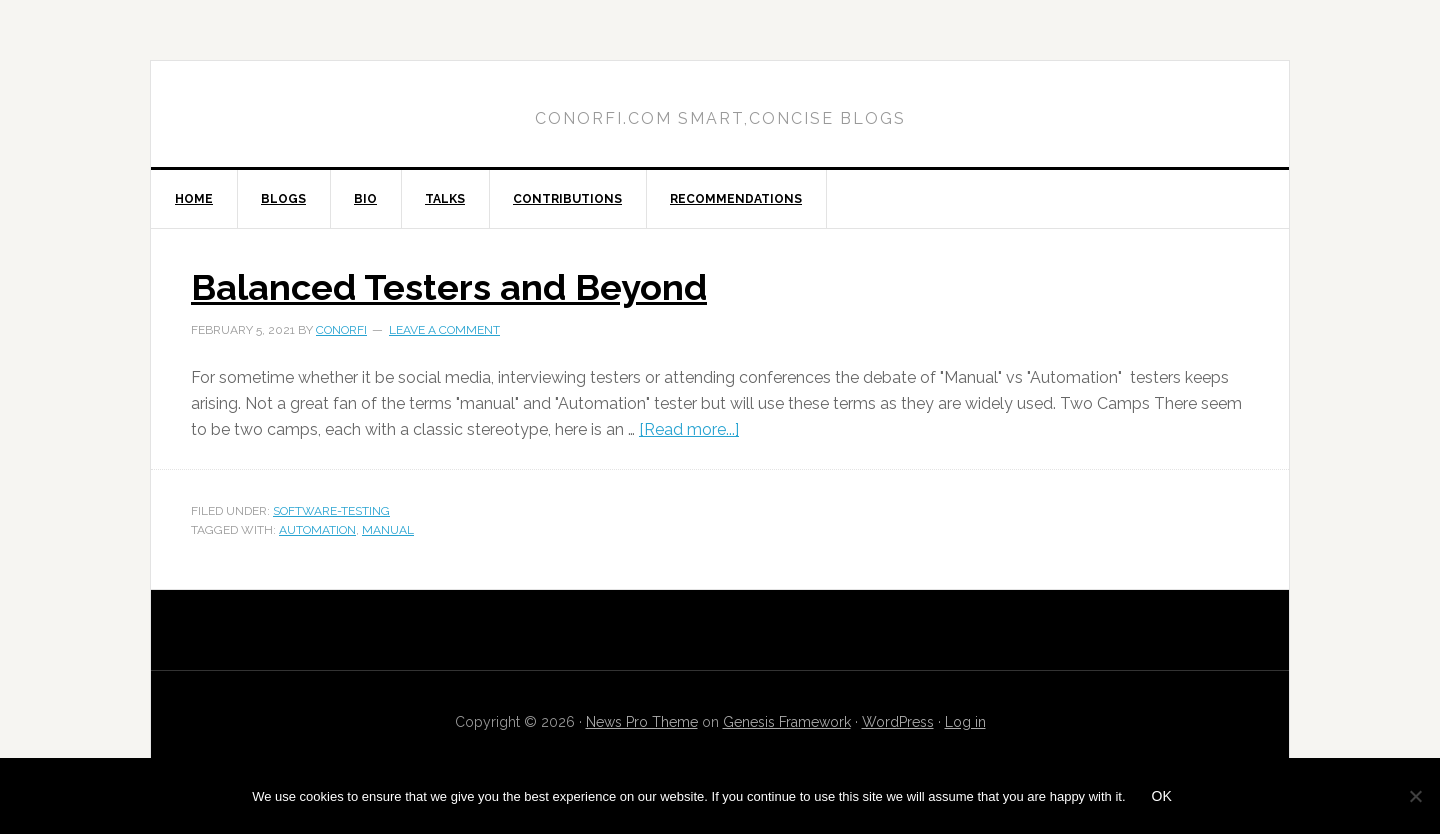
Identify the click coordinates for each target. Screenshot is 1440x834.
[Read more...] (689, 429)
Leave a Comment (444, 330)
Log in (965, 722)
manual (388, 530)
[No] (1415, 796)
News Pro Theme (642, 722)
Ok (1162, 796)
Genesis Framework (787, 722)
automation (317, 530)
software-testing (331, 511)
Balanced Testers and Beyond (449, 287)
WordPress (898, 722)
